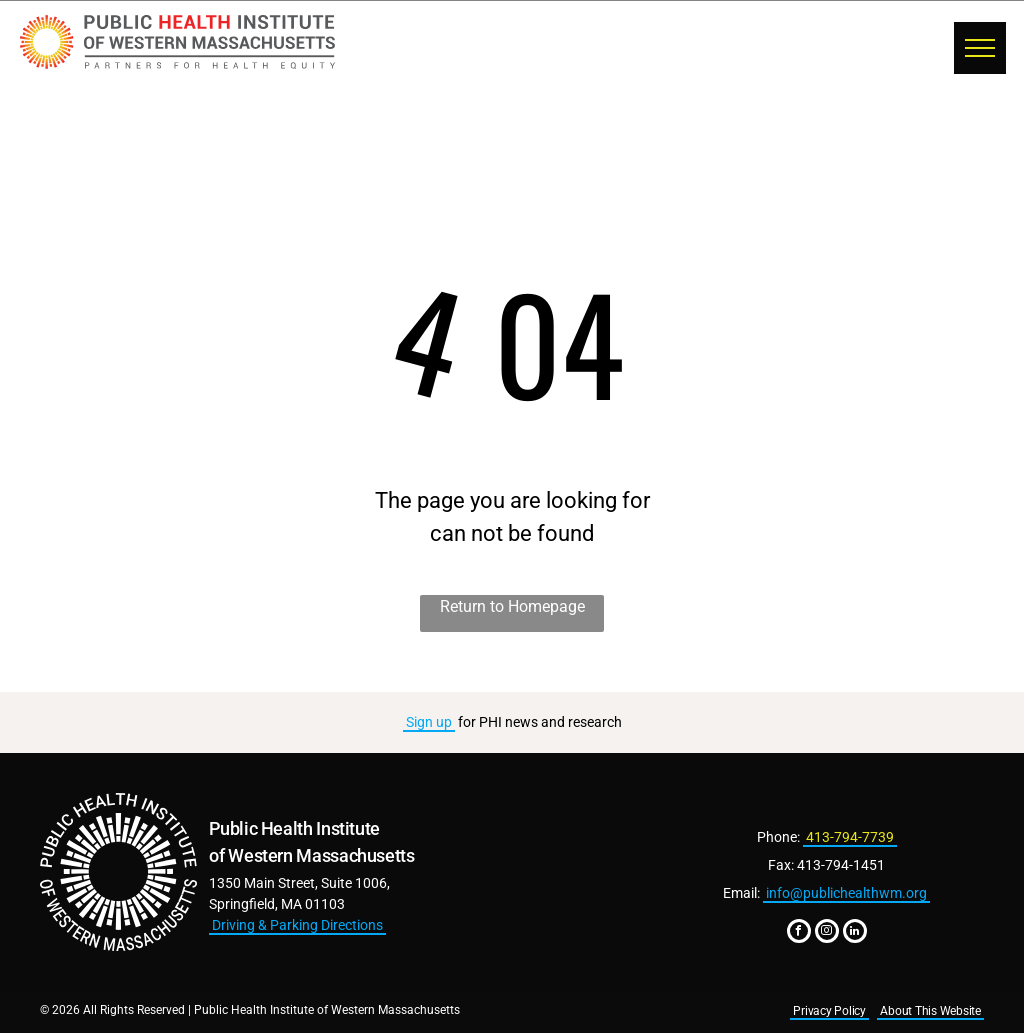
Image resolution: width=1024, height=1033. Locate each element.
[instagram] (827, 933)
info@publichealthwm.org (846, 893)
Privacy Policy (829, 1011)
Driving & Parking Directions (297, 925)
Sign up (429, 722)
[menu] (980, 48)
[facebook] (799, 933)
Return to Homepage (512, 606)
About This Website (930, 1011)
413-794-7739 (850, 837)
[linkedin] (855, 933)
